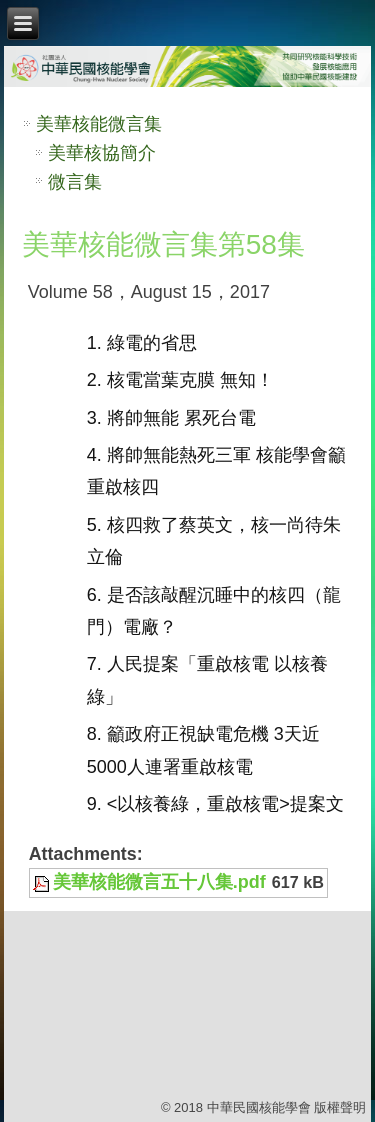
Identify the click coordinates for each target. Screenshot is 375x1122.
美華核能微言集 (99, 124)
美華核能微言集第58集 (163, 244)
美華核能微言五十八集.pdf (159, 882)
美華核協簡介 (102, 153)
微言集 (75, 182)
